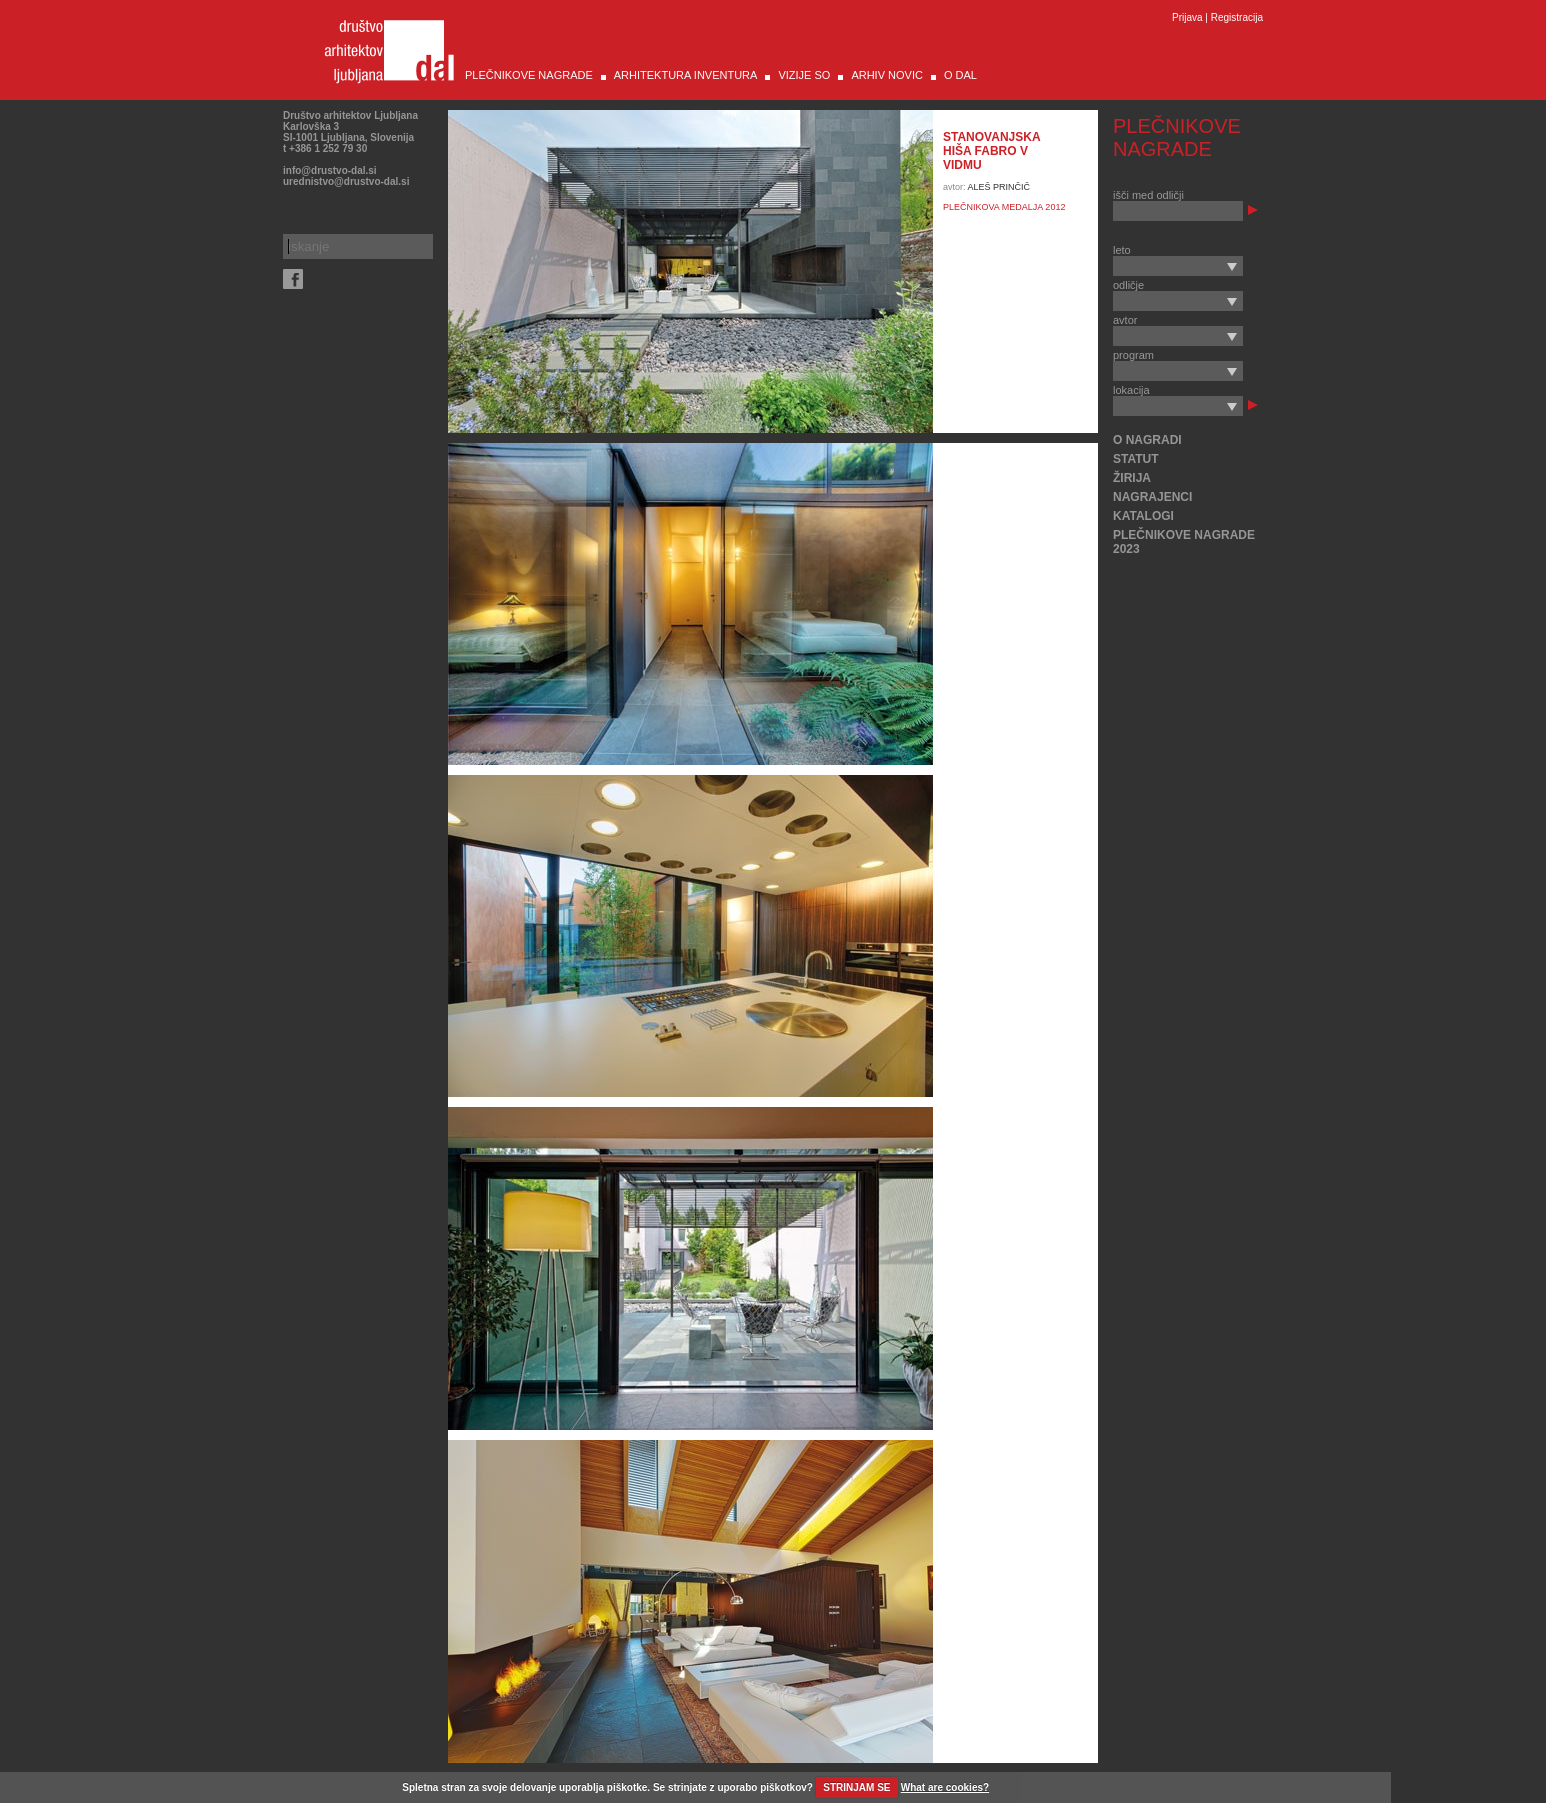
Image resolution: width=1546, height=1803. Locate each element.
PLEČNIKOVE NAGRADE (529, 75)
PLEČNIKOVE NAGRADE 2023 (1184, 542)
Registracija (1237, 17)
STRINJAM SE (856, 1787)
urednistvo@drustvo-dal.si (346, 181)
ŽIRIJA (1132, 478)
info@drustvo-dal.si (330, 170)
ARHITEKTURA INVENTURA (686, 75)
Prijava (1187, 17)
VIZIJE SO (804, 75)
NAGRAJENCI (1152, 497)
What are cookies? (945, 1787)
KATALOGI (1143, 516)
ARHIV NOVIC (887, 75)
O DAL (960, 75)
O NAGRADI (1147, 440)
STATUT (1136, 459)
